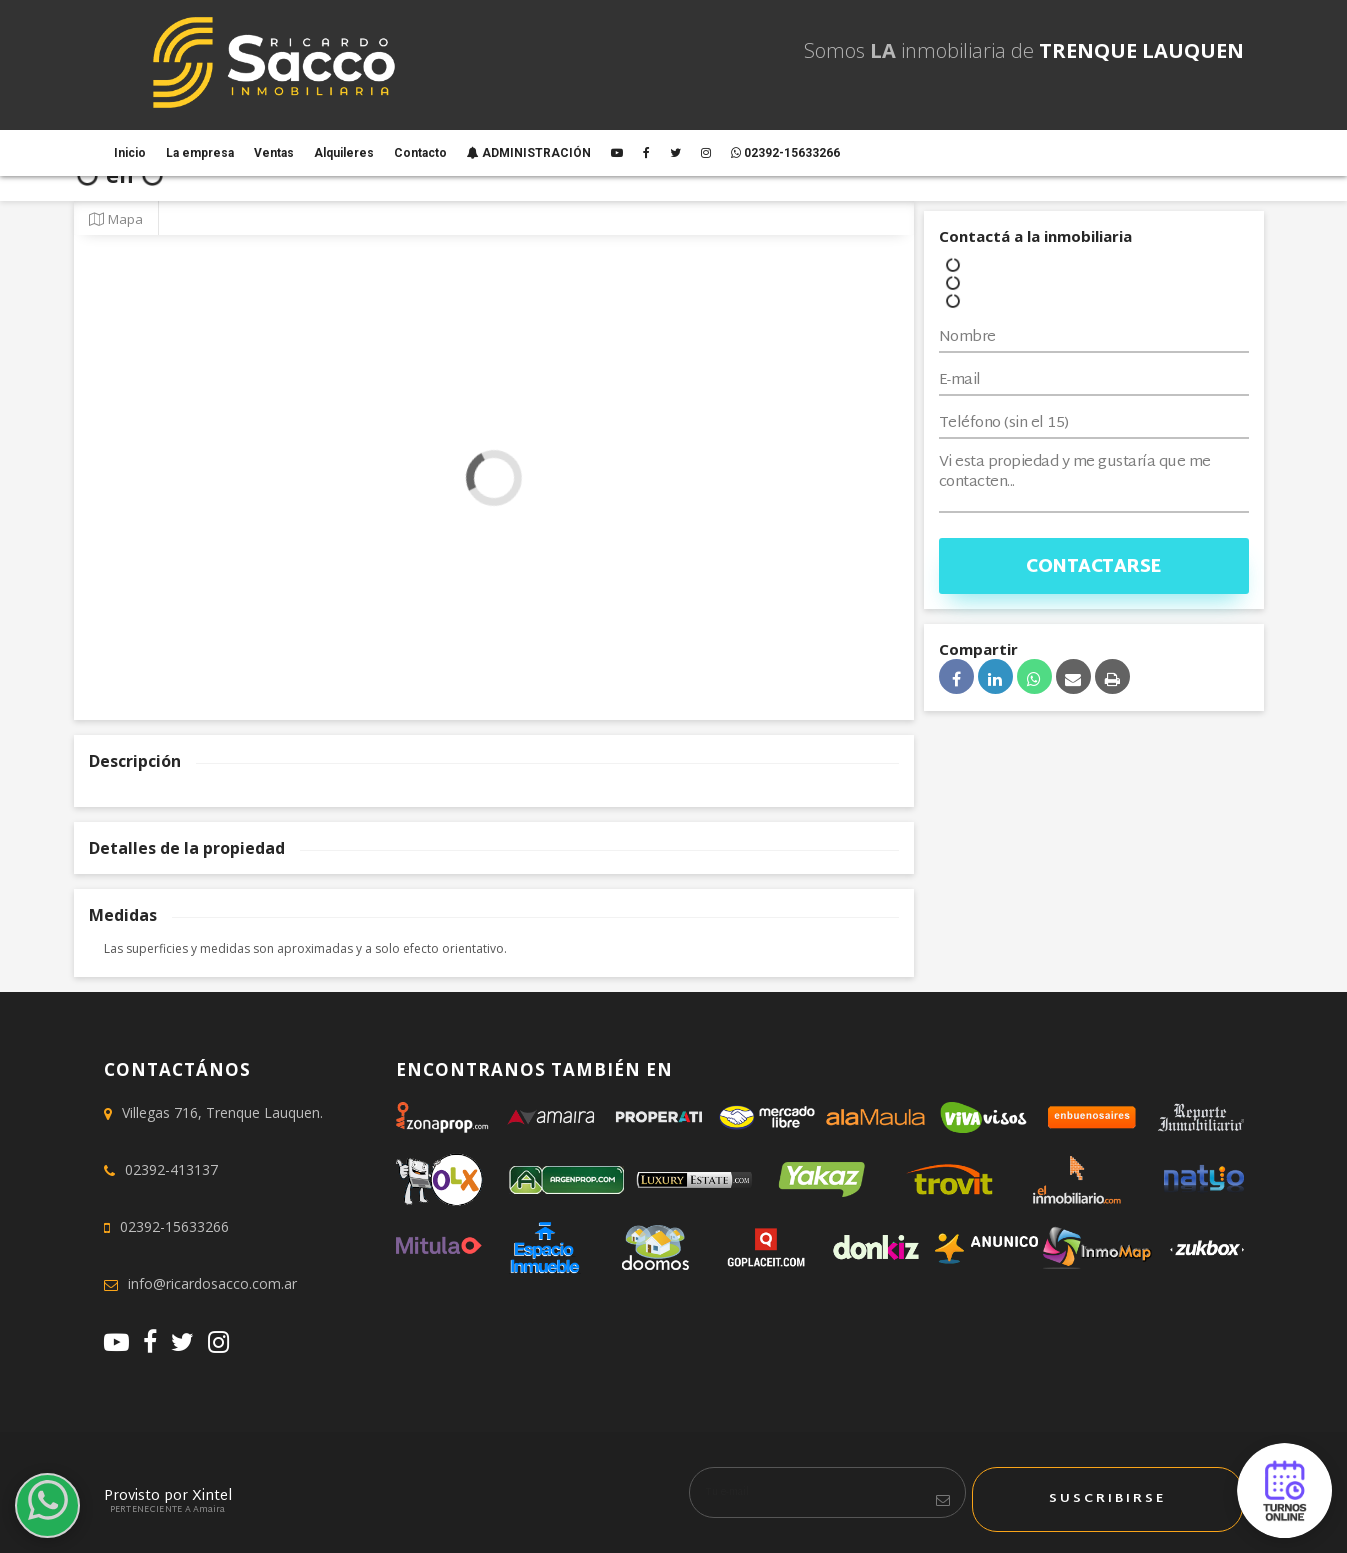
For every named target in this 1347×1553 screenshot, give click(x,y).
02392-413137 (171, 1169)
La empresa (200, 153)
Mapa (116, 219)
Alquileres (344, 153)
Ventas (274, 153)
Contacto (420, 153)
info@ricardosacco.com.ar (212, 1283)
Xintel (212, 1496)
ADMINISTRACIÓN (529, 153)
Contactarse (1093, 567)
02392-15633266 (785, 153)
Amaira (209, 1510)
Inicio (130, 153)
